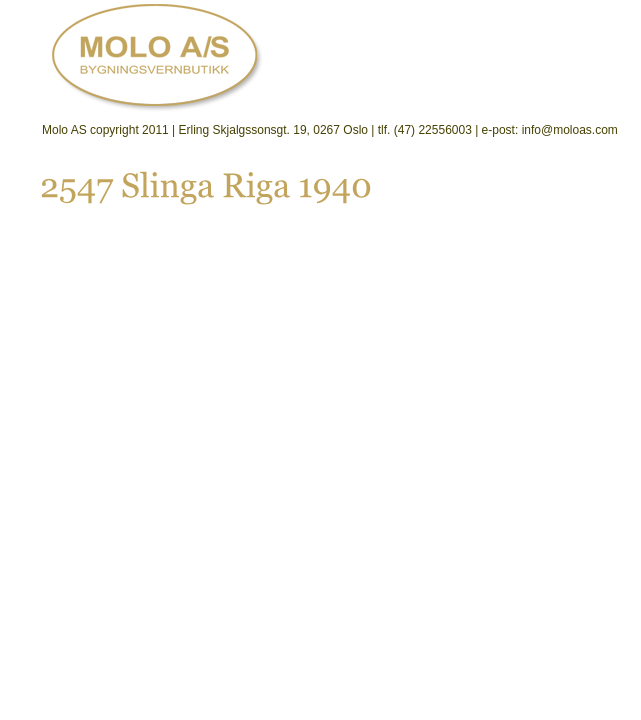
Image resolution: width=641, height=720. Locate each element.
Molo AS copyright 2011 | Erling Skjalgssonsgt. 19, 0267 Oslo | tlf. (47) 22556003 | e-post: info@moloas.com (330, 130)
